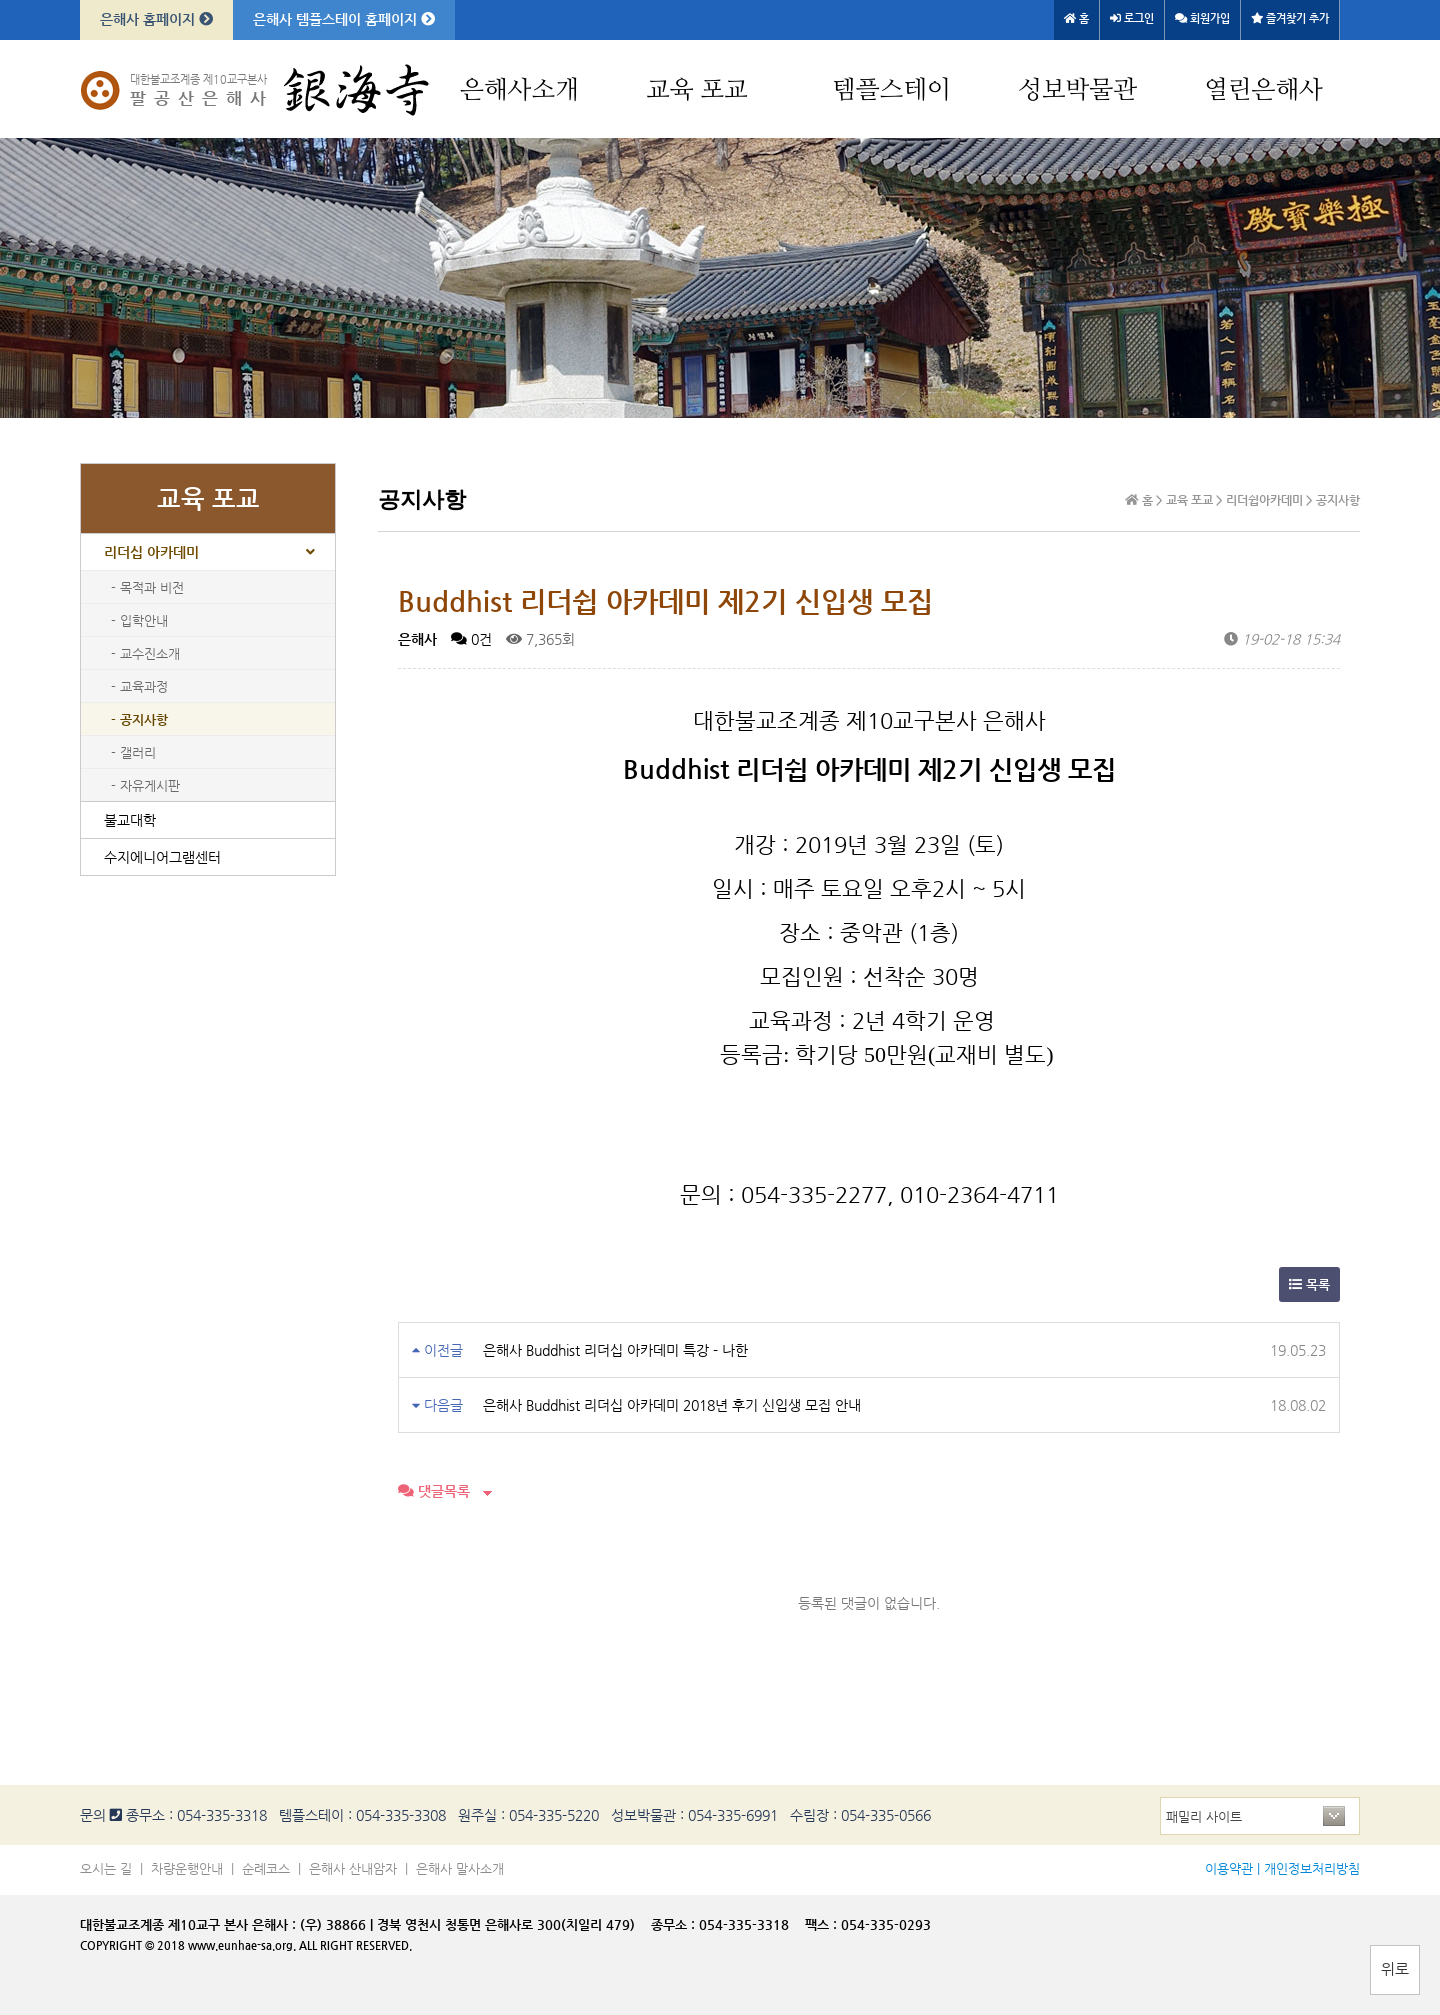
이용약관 (1229, 1868)
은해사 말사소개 (460, 1868)
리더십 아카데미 (151, 552)
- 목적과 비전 (147, 587)
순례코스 (266, 1868)
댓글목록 (434, 1491)
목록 (1309, 1284)
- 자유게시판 (145, 785)
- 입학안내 (139, 620)
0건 (471, 639)
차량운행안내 (187, 1868)
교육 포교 (697, 90)
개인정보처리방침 (1312, 1868)
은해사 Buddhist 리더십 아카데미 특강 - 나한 (615, 1350)
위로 (1395, 1968)
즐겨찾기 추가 (1290, 18)
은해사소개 (519, 90)
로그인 (1132, 18)
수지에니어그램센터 (162, 857)
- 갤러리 (133, 752)
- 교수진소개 (145, 653)
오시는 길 (106, 1868)
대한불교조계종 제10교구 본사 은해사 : (188, 1924)
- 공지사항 (139, 719)
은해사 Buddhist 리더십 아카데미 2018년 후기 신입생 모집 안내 (672, 1405)
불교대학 (130, 820)
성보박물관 (1077, 90)
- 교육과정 (139, 686)
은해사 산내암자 (353, 1868)
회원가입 (1202, 18)
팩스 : (823, 1924)
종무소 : (675, 1924)
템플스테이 (891, 90)
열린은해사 (1263, 90)
